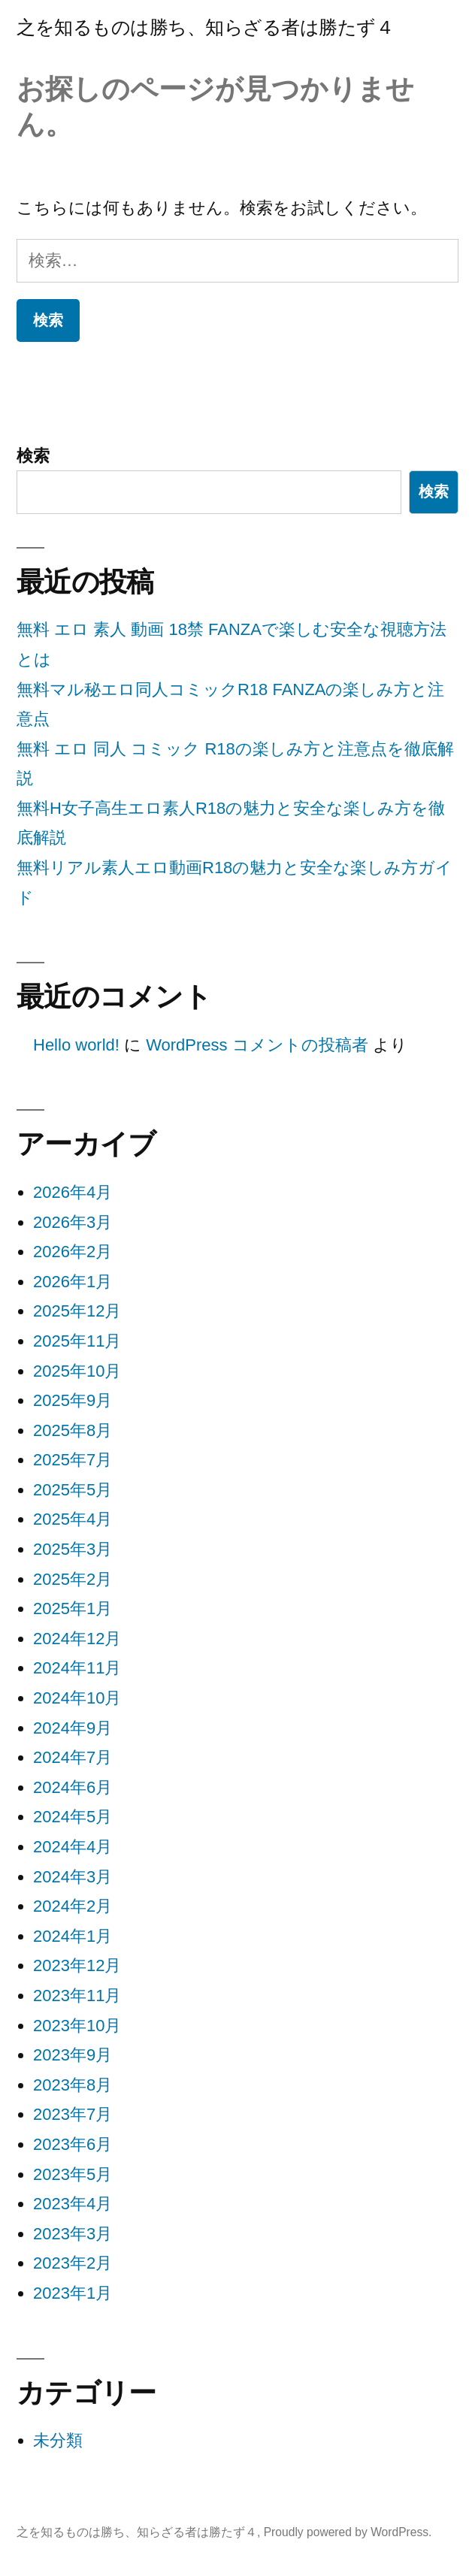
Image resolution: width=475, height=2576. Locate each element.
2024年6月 (72, 1787)
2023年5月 (72, 2174)
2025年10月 (77, 1371)
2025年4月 (72, 1519)
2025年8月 (72, 1430)
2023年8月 (72, 2085)
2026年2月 (72, 1251)
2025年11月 (77, 1341)
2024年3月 (72, 1876)
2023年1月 (72, 2293)
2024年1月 (72, 1936)
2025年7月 (72, 1459)
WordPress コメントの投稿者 (257, 1045)
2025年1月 (72, 1608)
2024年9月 (72, 1728)
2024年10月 (77, 1698)
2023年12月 (77, 1965)
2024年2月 (72, 1906)
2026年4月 (72, 1192)
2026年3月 (72, 1222)
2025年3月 (72, 1549)
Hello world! (76, 1045)
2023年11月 (77, 1995)
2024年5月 (72, 1816)
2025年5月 (72, 1489)
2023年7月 (72, 2114)
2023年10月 (77, 2025)
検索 (33, 455)
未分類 (58, 2440)
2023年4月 (72, 2203)
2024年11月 (77, 1667)
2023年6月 (72, 2144)
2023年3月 (72, 2233)
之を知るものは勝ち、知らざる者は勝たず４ (205, 27)
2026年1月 (72, 1281)
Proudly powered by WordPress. (348, 2532)
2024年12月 (77, 1638)
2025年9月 (72, 1400)
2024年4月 (72, 1846)
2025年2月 (72, 1579)
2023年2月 (72, 2263)
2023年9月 (72, 2054)
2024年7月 (72, 1757)
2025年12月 (77, 1311)
